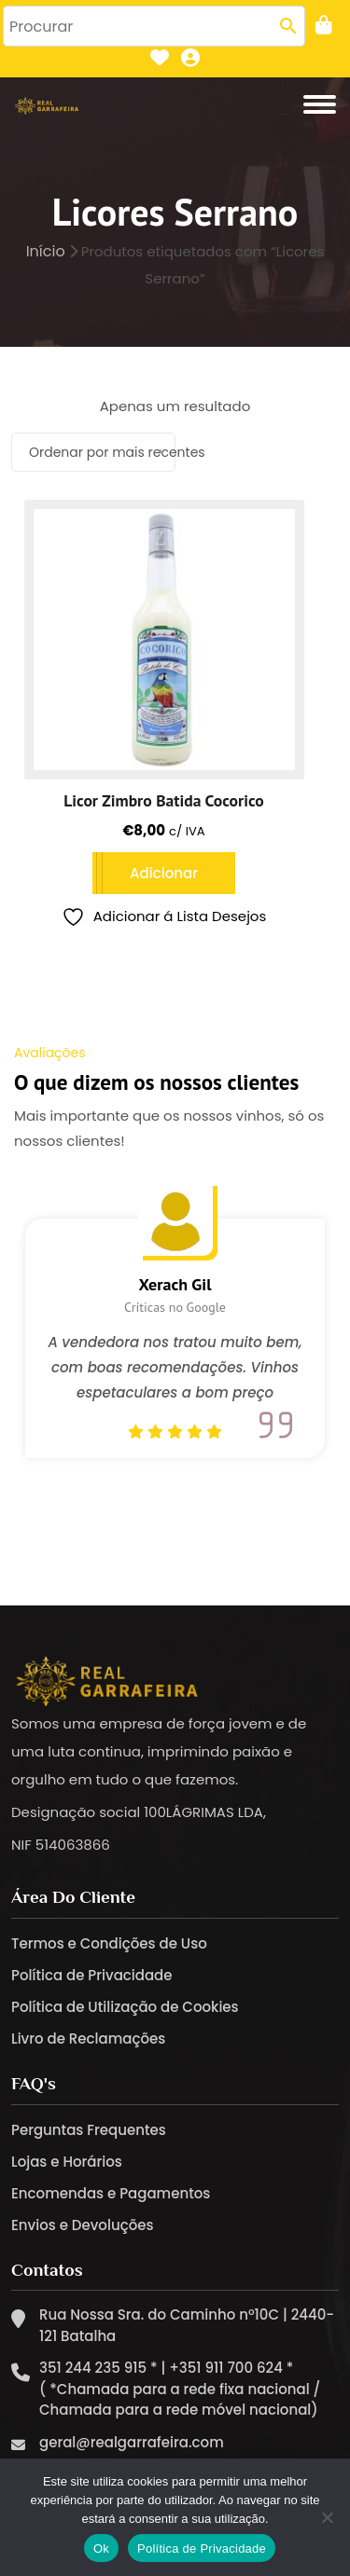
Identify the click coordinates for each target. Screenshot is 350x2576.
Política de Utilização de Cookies (125, 2007)
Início (45, 251)
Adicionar (164, 873)
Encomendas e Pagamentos (110, 2193)
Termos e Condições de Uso (109, 1943)
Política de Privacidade (92, 1975)
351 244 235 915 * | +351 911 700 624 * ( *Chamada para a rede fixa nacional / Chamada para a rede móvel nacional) (179, 2388)
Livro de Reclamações (88, 2039)
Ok (101, 2548)
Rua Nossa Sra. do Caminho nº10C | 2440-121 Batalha (186, 2325)
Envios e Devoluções (82, 2225)
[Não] (326, 2517)
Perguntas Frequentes (88, 2130)
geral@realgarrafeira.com (131, 2442)
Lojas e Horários (66, 2162)
